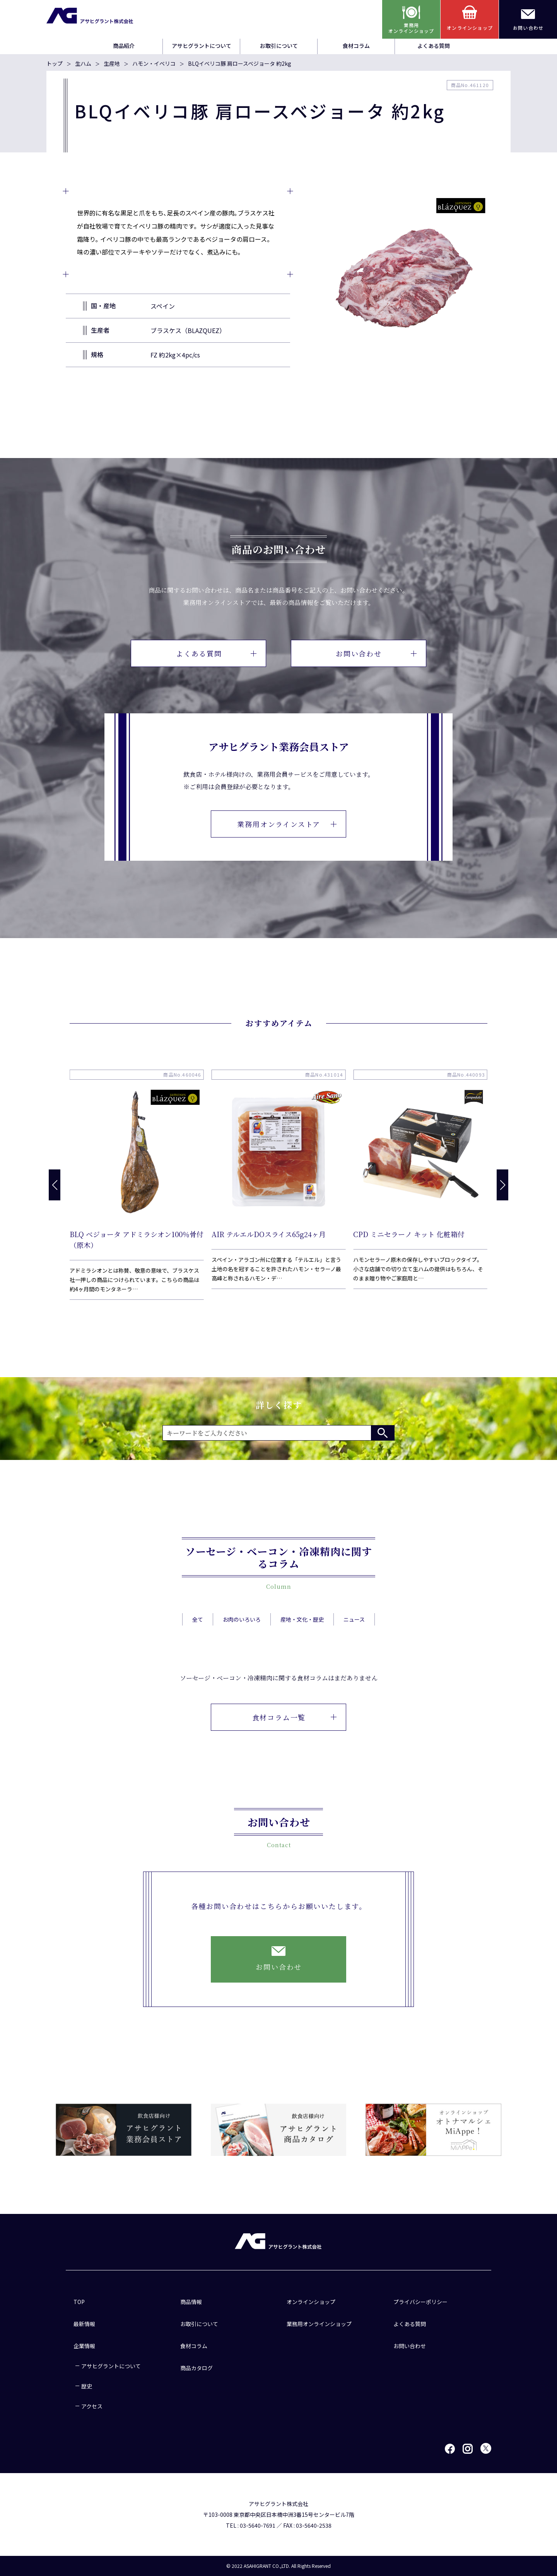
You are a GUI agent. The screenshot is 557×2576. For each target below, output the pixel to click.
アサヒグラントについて (201, 46)
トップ (54, 63)
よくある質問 (433, 46)
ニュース (354, 1637)
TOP (79, 2302)
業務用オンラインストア (287, 824)
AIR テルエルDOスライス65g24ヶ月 (269, 1234)
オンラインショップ (311, 2302)
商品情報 (191, 2302)
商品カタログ (196, 2368)
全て (197, 1637)
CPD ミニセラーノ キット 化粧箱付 (409, 1234)
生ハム (83, 63)
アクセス (92, 2406)
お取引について (279, 46)
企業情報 (84, 2346)
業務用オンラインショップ (319, 2324)
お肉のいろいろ (242, 1637)
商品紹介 (124, 46)
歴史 (86, 2386)
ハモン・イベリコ (154, 63)
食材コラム (356, 46)
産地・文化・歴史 (302, 1637)
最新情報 (84, 2324)
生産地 (112, 63)
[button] (502, 1184)
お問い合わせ (376, 653)
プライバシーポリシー (420, 2302)
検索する (382, 1433)
